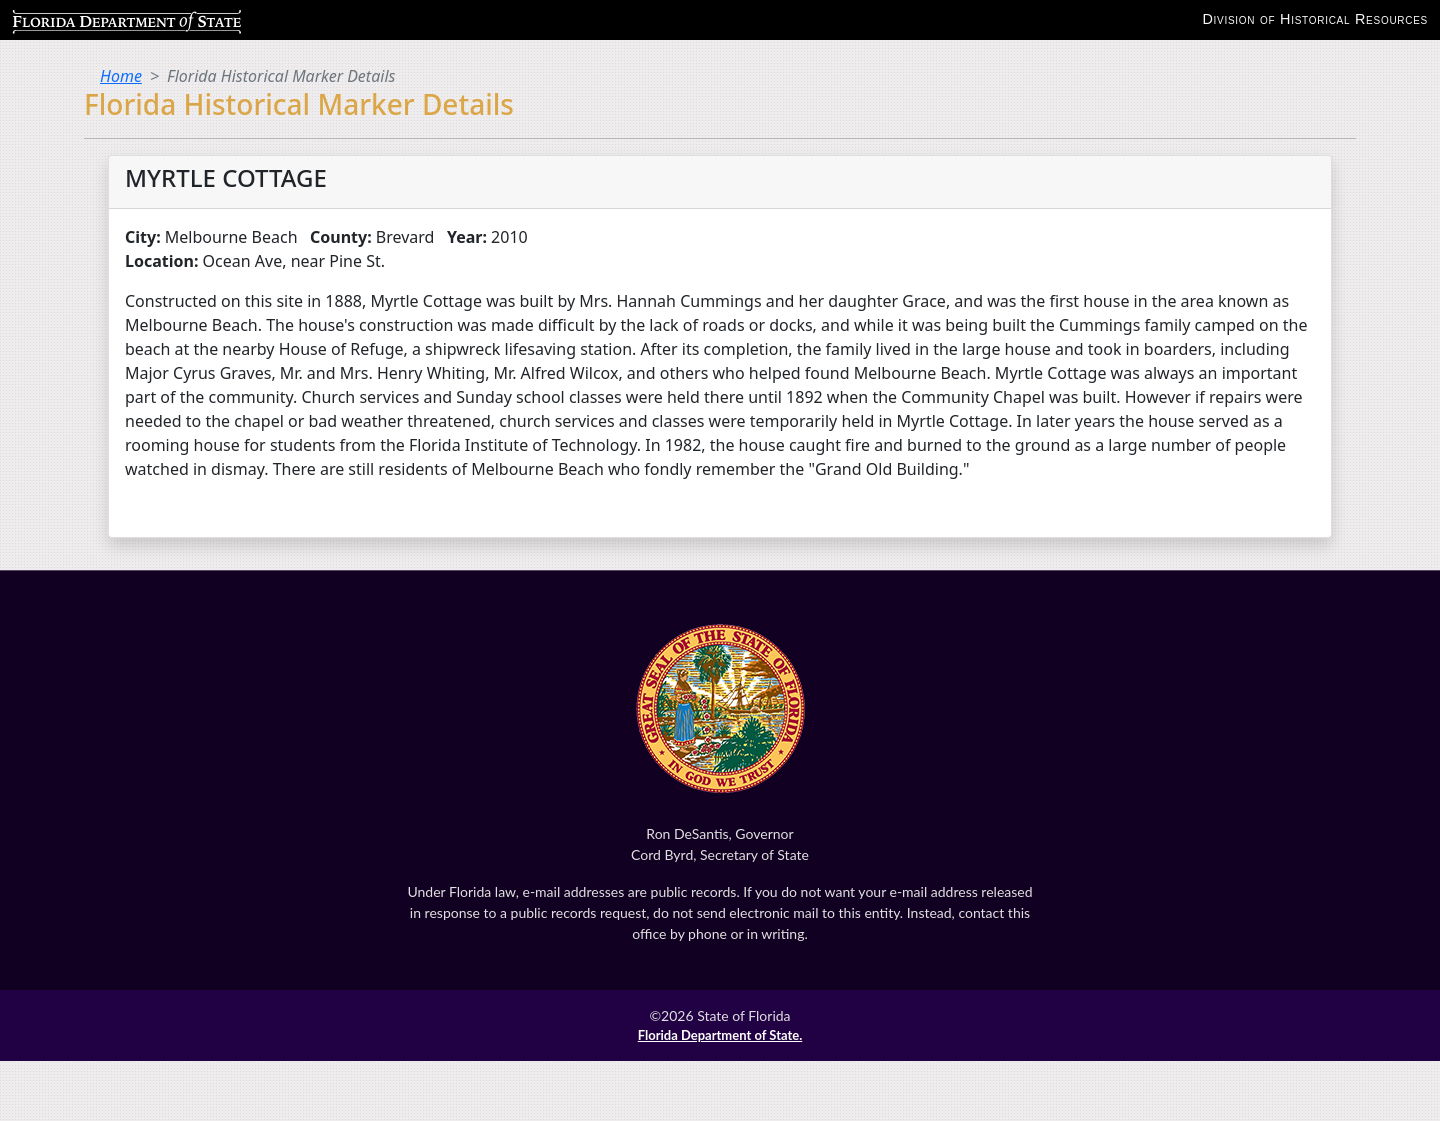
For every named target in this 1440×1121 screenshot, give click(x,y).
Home (121, 76)
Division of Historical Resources (1315, 19)
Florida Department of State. (720, 1035)
